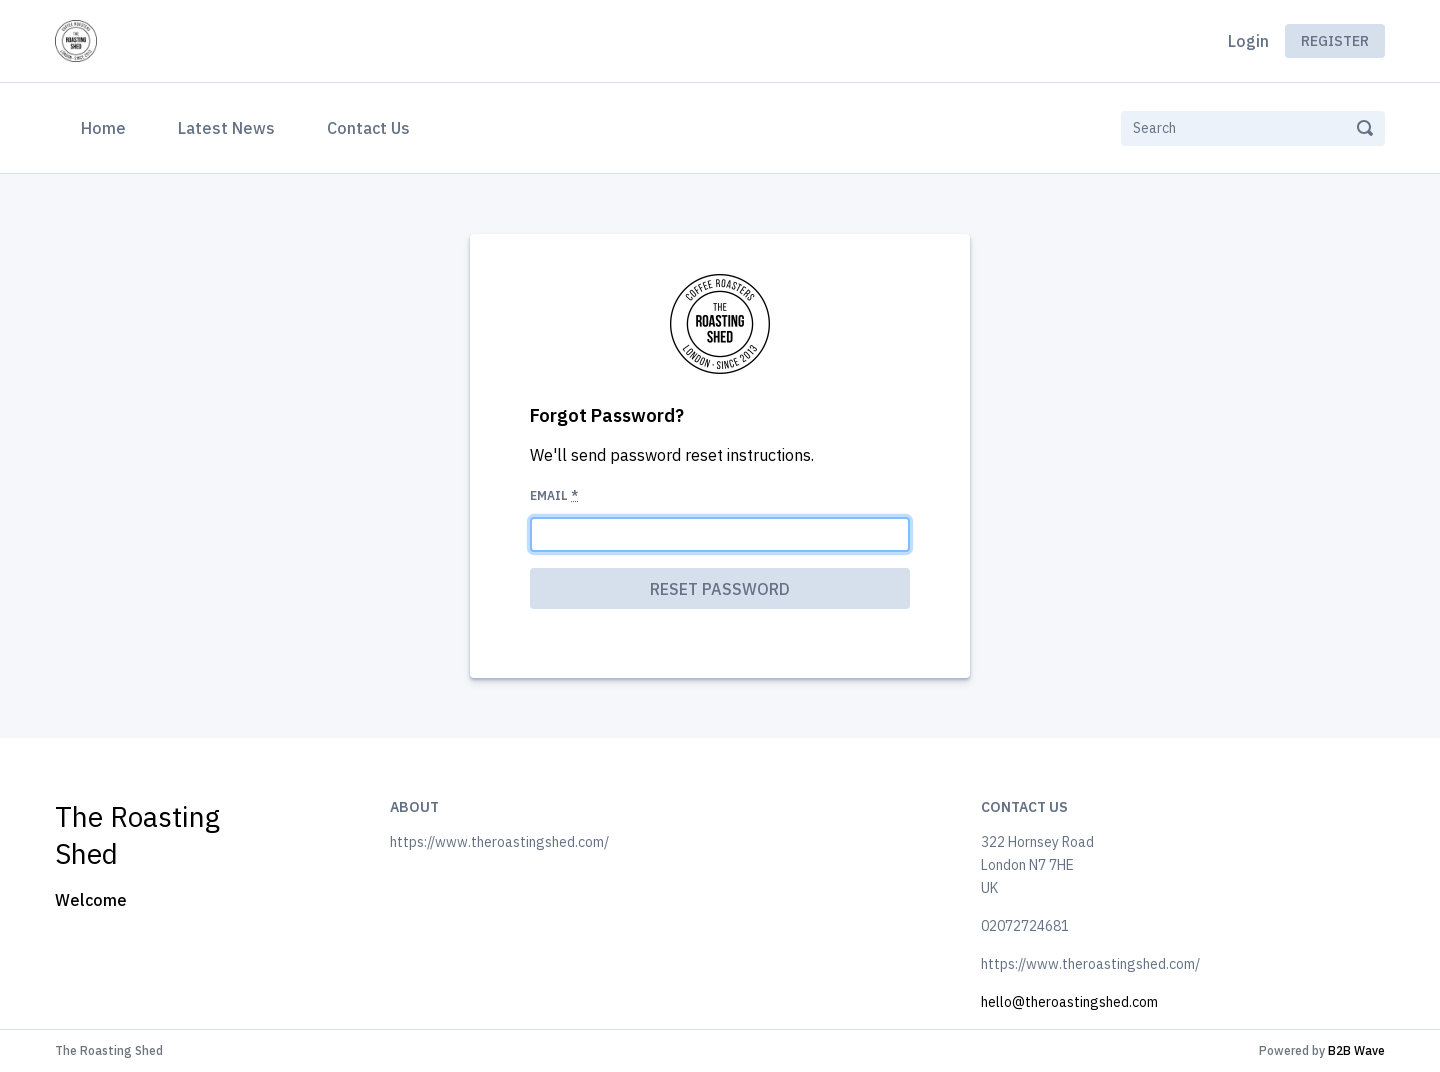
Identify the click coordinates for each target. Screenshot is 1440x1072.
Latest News (226, 128)
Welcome (91, 900)
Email (554, 495)
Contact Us (368, 128)
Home (107, 126)
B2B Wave (1356, 1050)
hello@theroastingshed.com (1069, 1002)
